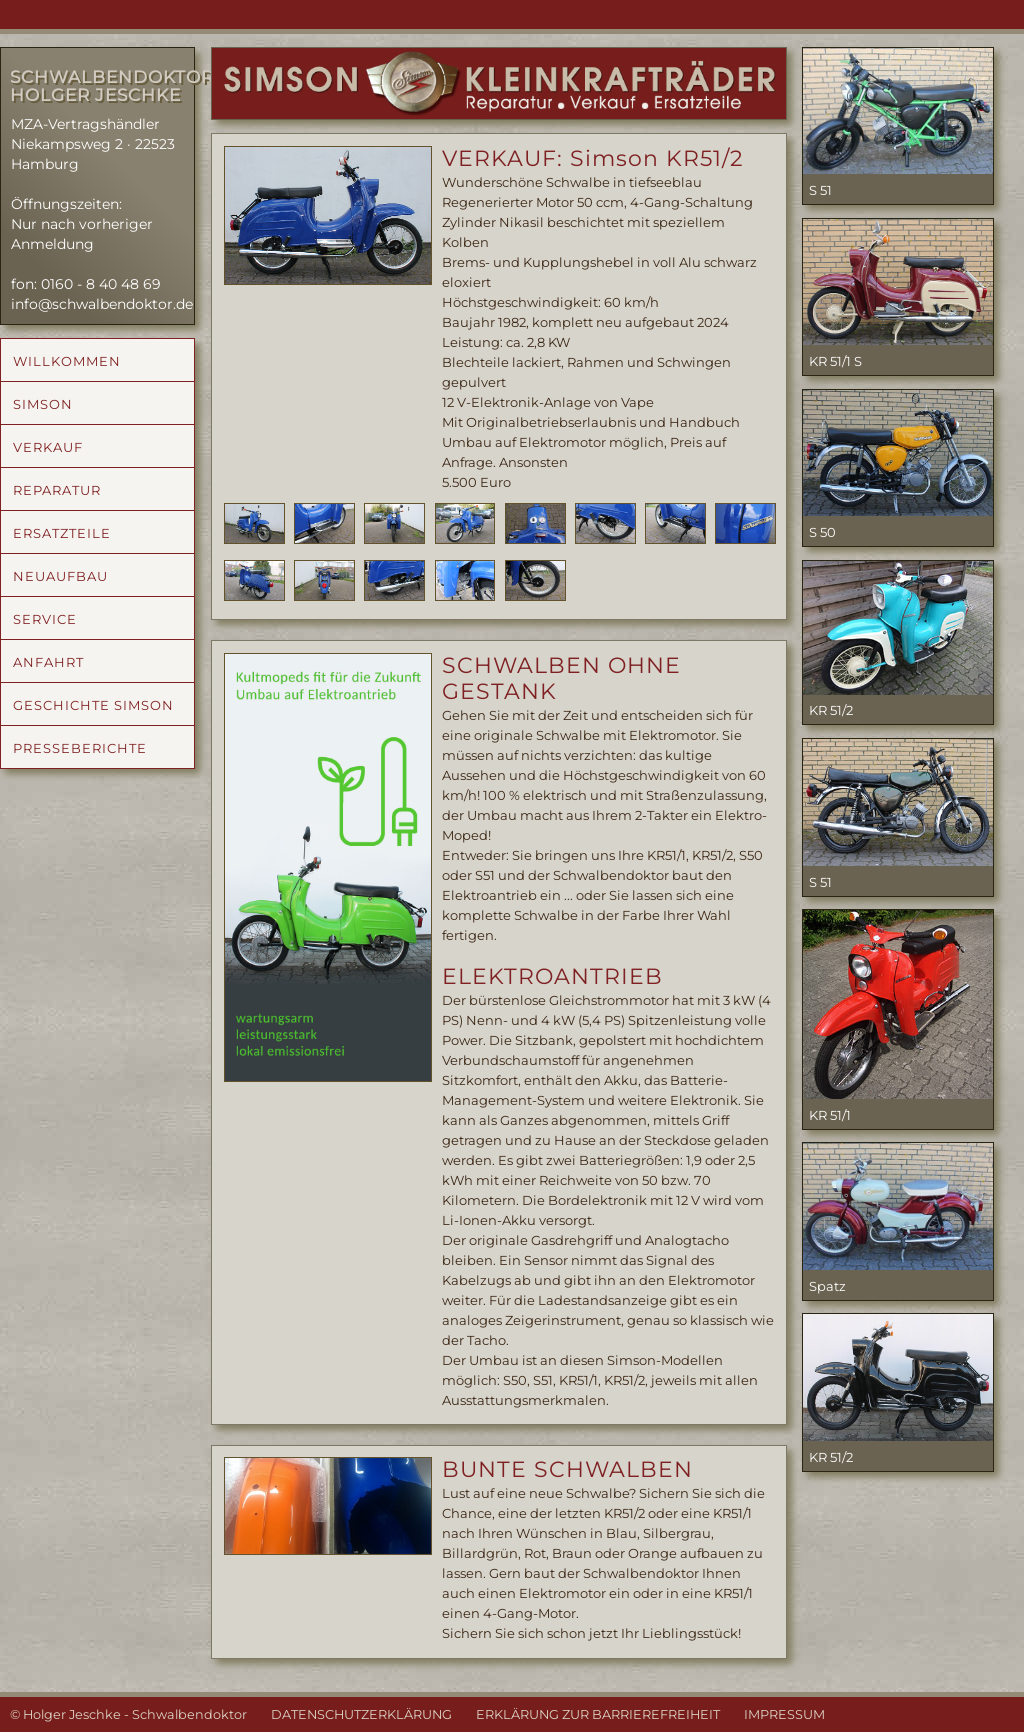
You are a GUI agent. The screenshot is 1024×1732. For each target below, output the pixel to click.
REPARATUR (57, 490)
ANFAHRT (48, 662)
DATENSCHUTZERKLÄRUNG (361, 1714)
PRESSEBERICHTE (80, 748)
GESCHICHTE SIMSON (93, 705)
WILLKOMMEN (67, 361)
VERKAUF (48, 447)
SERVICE (45, 619)
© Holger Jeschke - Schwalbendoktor (128, 1714)
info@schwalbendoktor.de (102, 304)
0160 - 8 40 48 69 (101, 284)
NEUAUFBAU (60, 576)
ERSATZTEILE (62, 533)
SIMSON (43, 404)
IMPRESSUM (784, 1714)
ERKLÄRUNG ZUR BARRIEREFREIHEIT (598, 1714)
